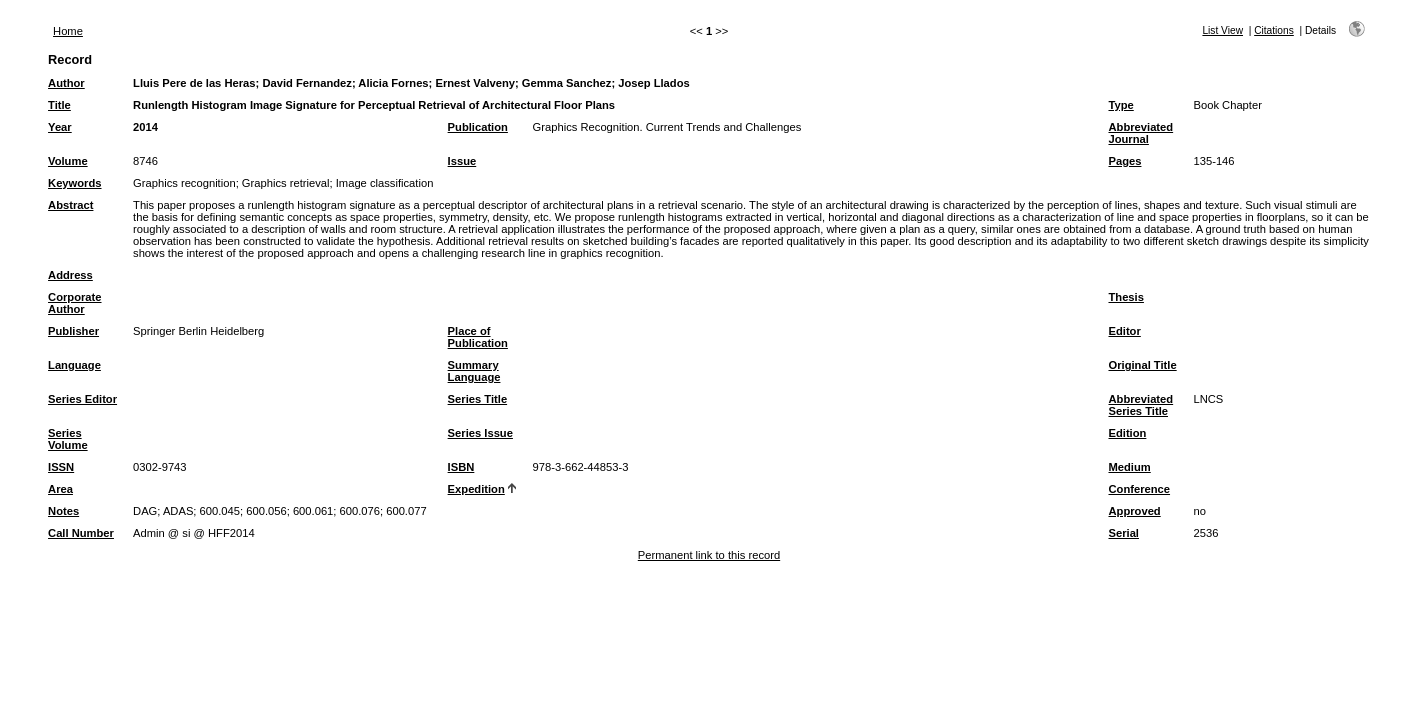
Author (66, 83)
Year (60, 127)
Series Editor (82, 399)
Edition (1127, 433)
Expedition (476, 489)
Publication (478, 127)
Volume (68, 161)
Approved (1134, 511)
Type (1120, 105)
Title (59, 105)
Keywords (74, 183)
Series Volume (68, 439)
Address (70, 275)
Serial (1123, 533)
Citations (1274, 30)
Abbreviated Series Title (1140, 405)
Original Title (1142, 365)
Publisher (73, 331)
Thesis (1125, 297)
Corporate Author (74, 303)
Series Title (478, 399)
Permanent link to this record (709, 555)
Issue (462, 161)
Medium (1129, 467)
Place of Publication (478, 337)
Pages (1124, 161)
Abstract (70, 205)
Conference (1139, 489)
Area (60, 489)
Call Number (81, 533)
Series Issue (480, 433)
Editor (1124, 331)
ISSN (61, 467)
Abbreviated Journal (1140, 133)
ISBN (461, 467)
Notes (63, 511)
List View (1222, 30)
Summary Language (474, 371)
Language (74, 365)
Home (68, 31)
